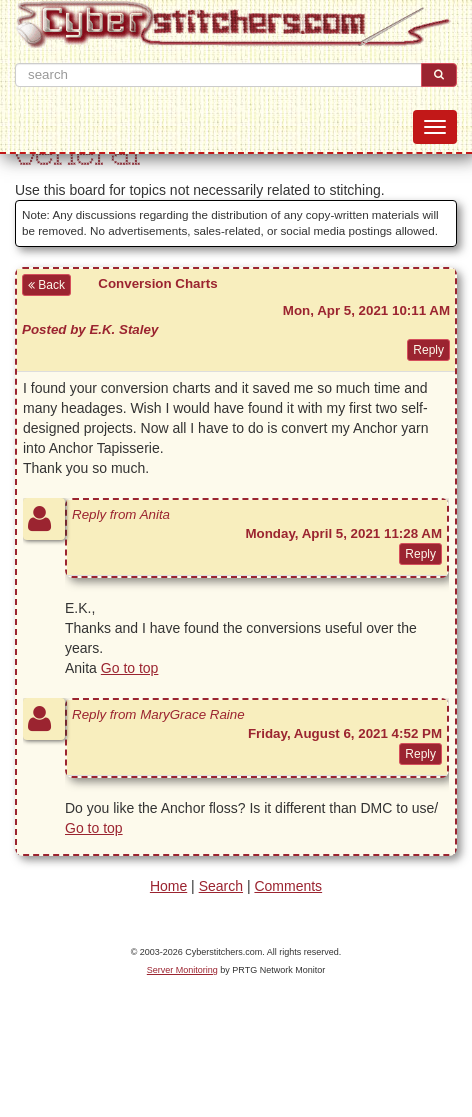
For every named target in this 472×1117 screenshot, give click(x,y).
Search (221, 886)
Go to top (130, 668)
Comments (288, 886)
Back (46, 285)
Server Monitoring (182, 970)
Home (168, 886)
